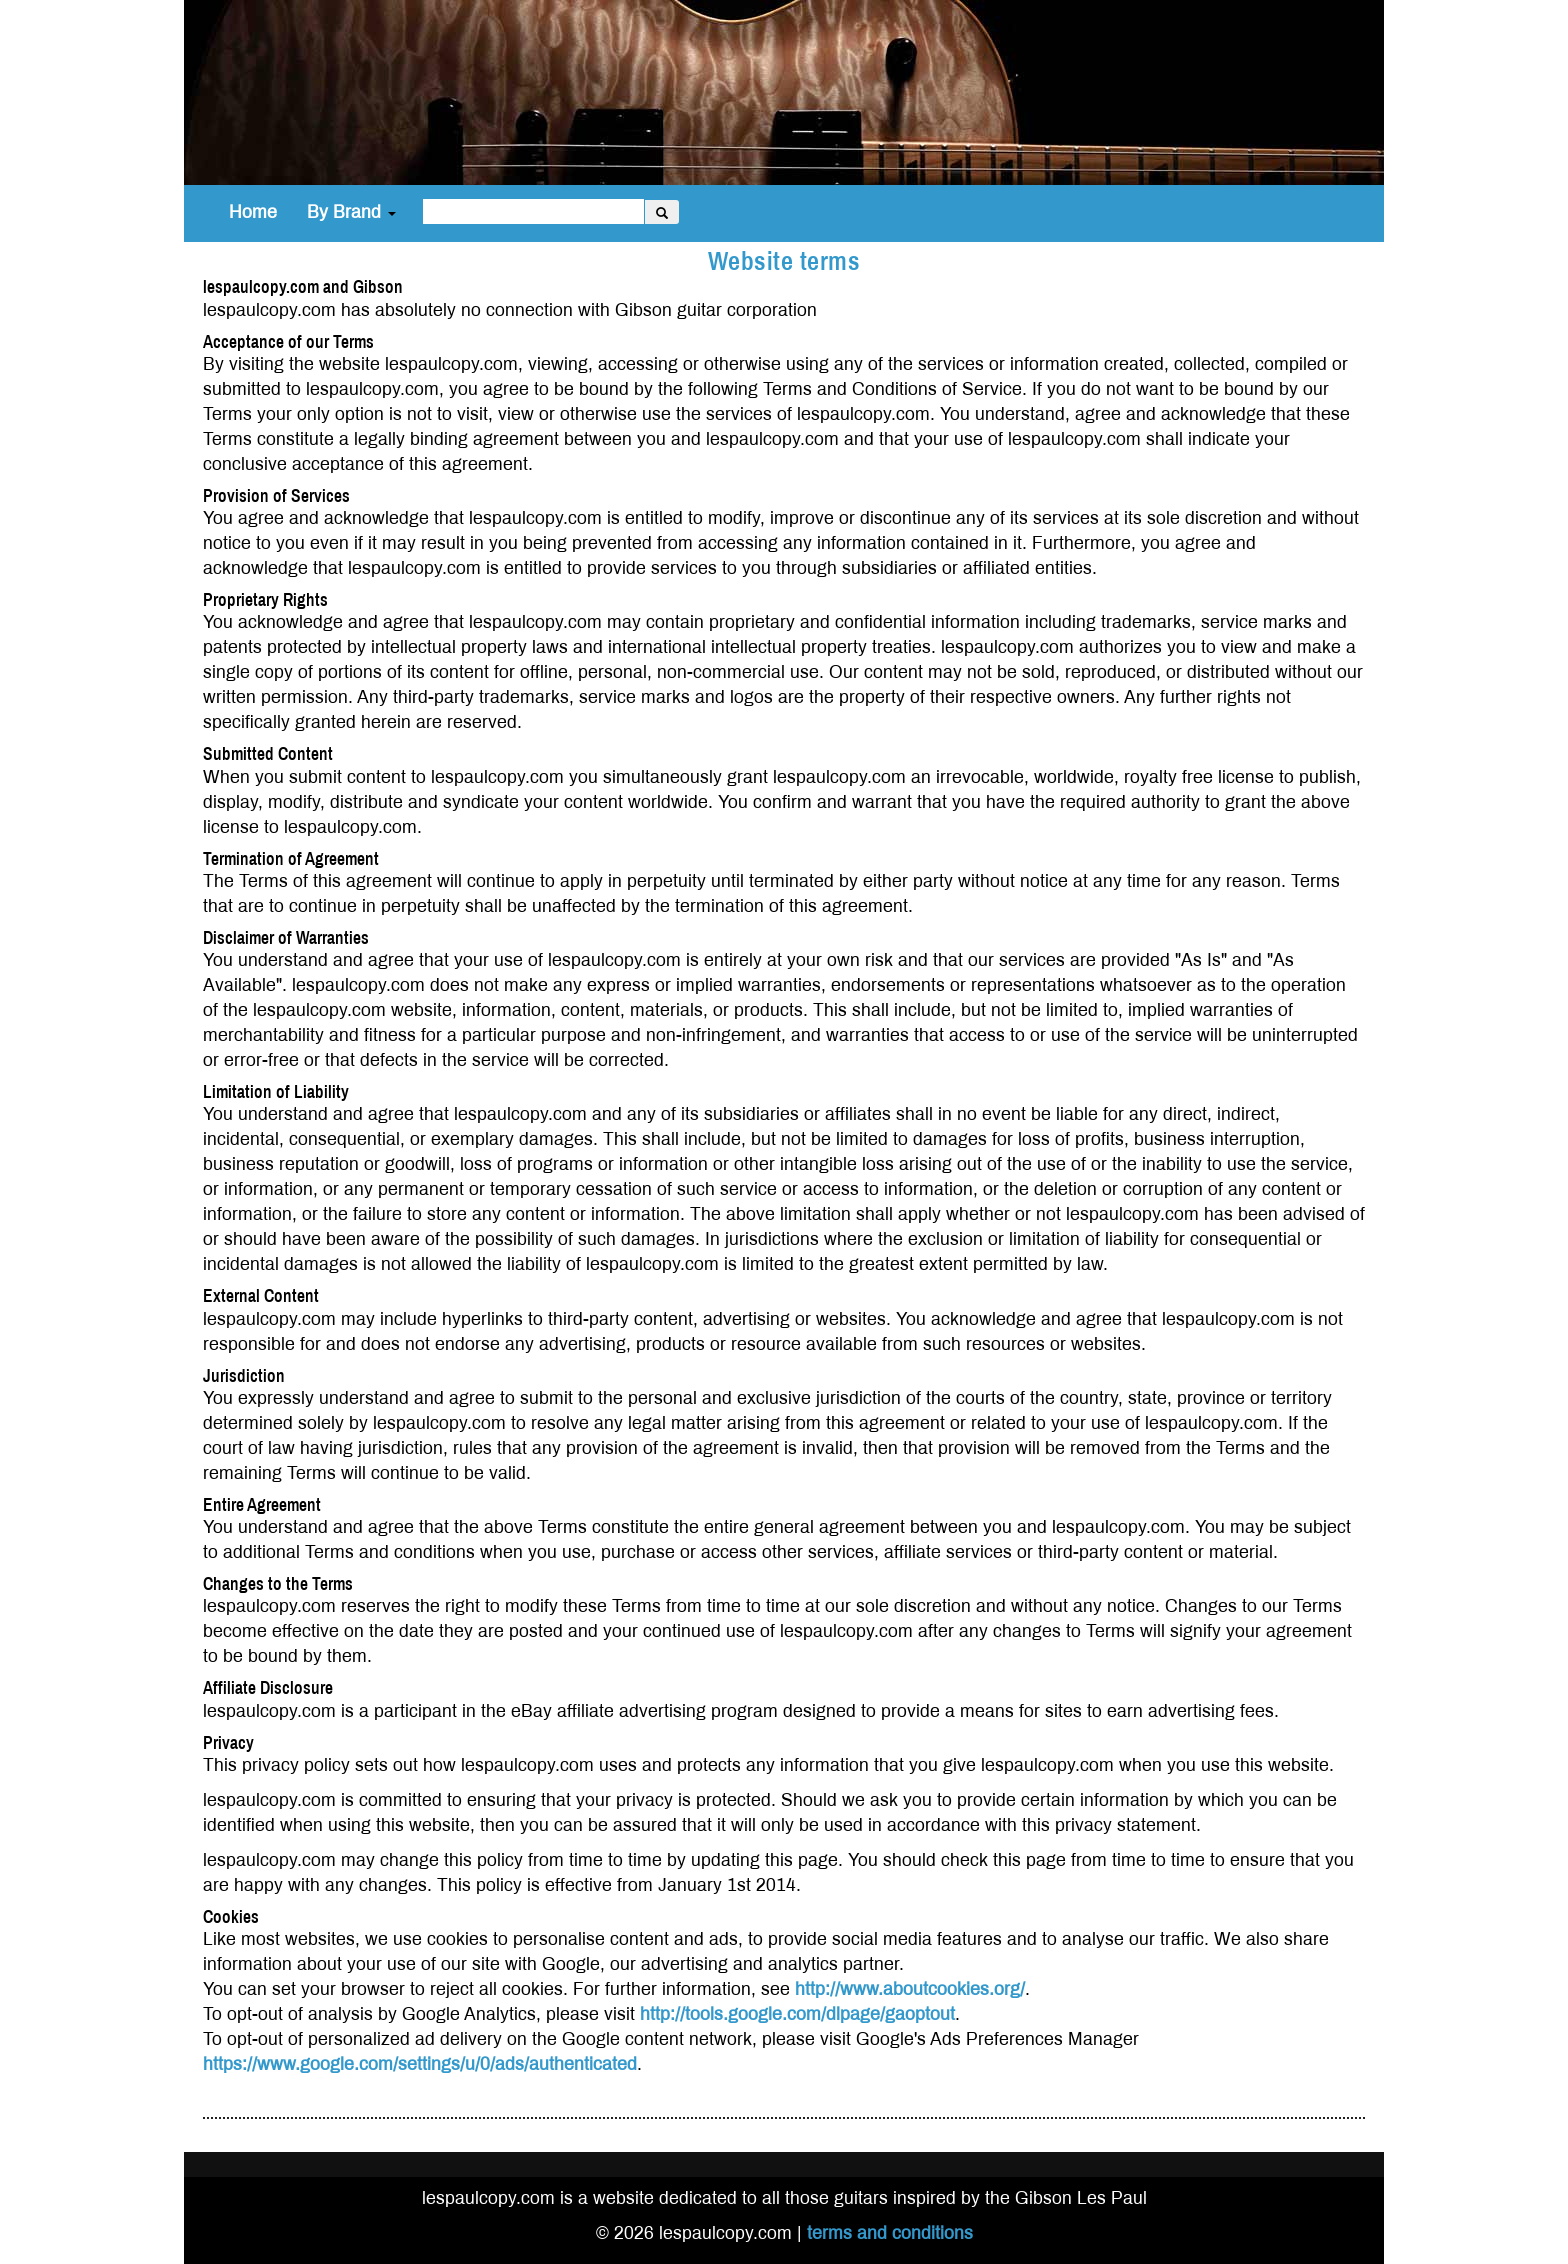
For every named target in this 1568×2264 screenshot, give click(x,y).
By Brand (351, 212)
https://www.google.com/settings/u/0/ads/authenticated (420, 2064)
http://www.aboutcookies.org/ (910, 1989)
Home (253, 212)
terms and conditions (890, 2233)
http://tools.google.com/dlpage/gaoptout (797, 2014)
